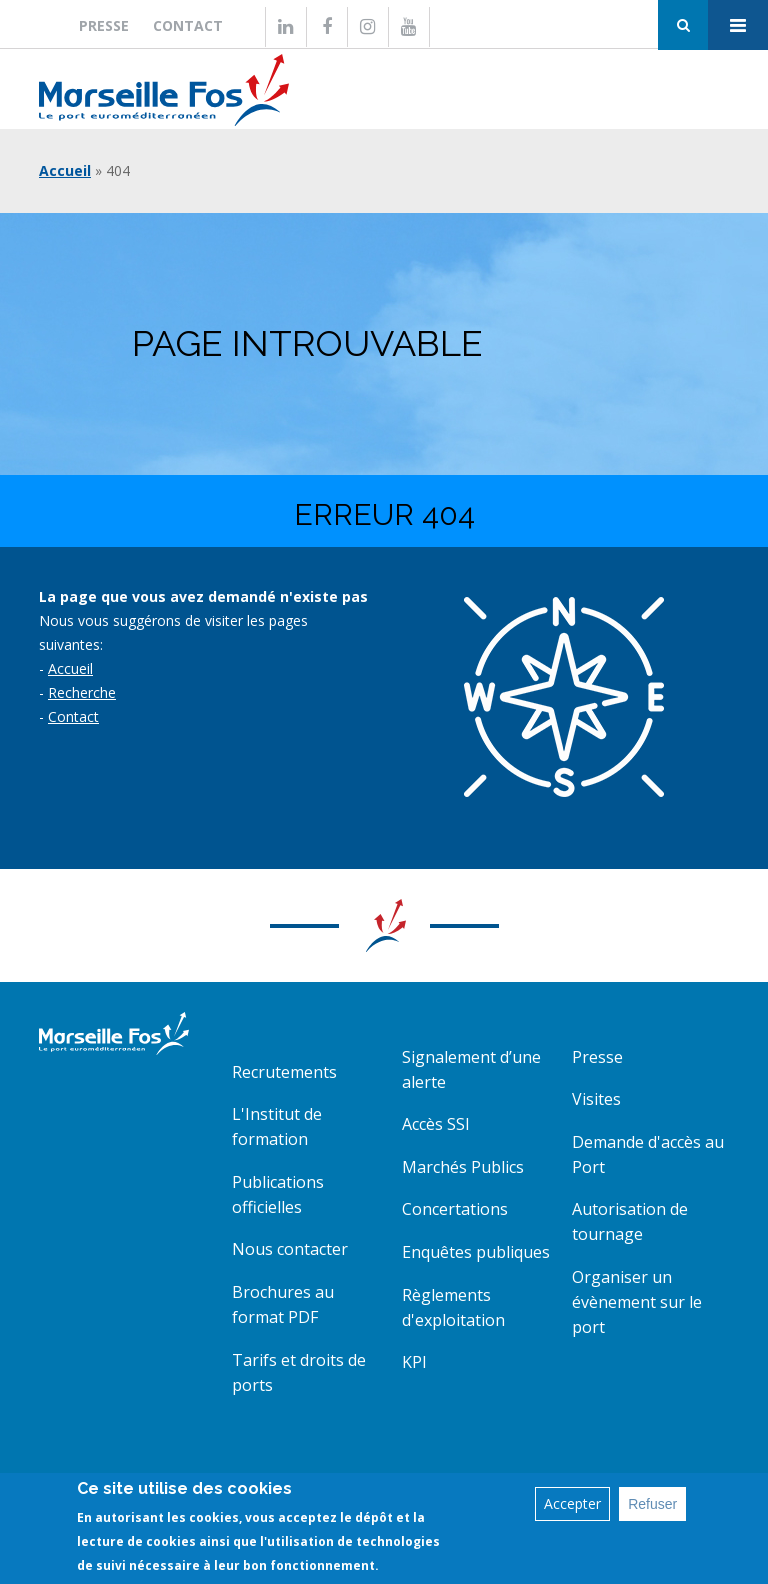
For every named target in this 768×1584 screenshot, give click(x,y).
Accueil (65, 170)
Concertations (455, 1209)
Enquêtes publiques (476, 1252)
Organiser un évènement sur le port (637, 1302)
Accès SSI (436, 1124)
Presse (104, 25)
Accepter (572, 1503)
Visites (596, 1099)
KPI (414, 1362)
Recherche (82, 692)
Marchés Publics (463, 1167)
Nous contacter (290, 1249)
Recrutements (284, 1072)
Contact (188, 25)
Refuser (652, 1504)
